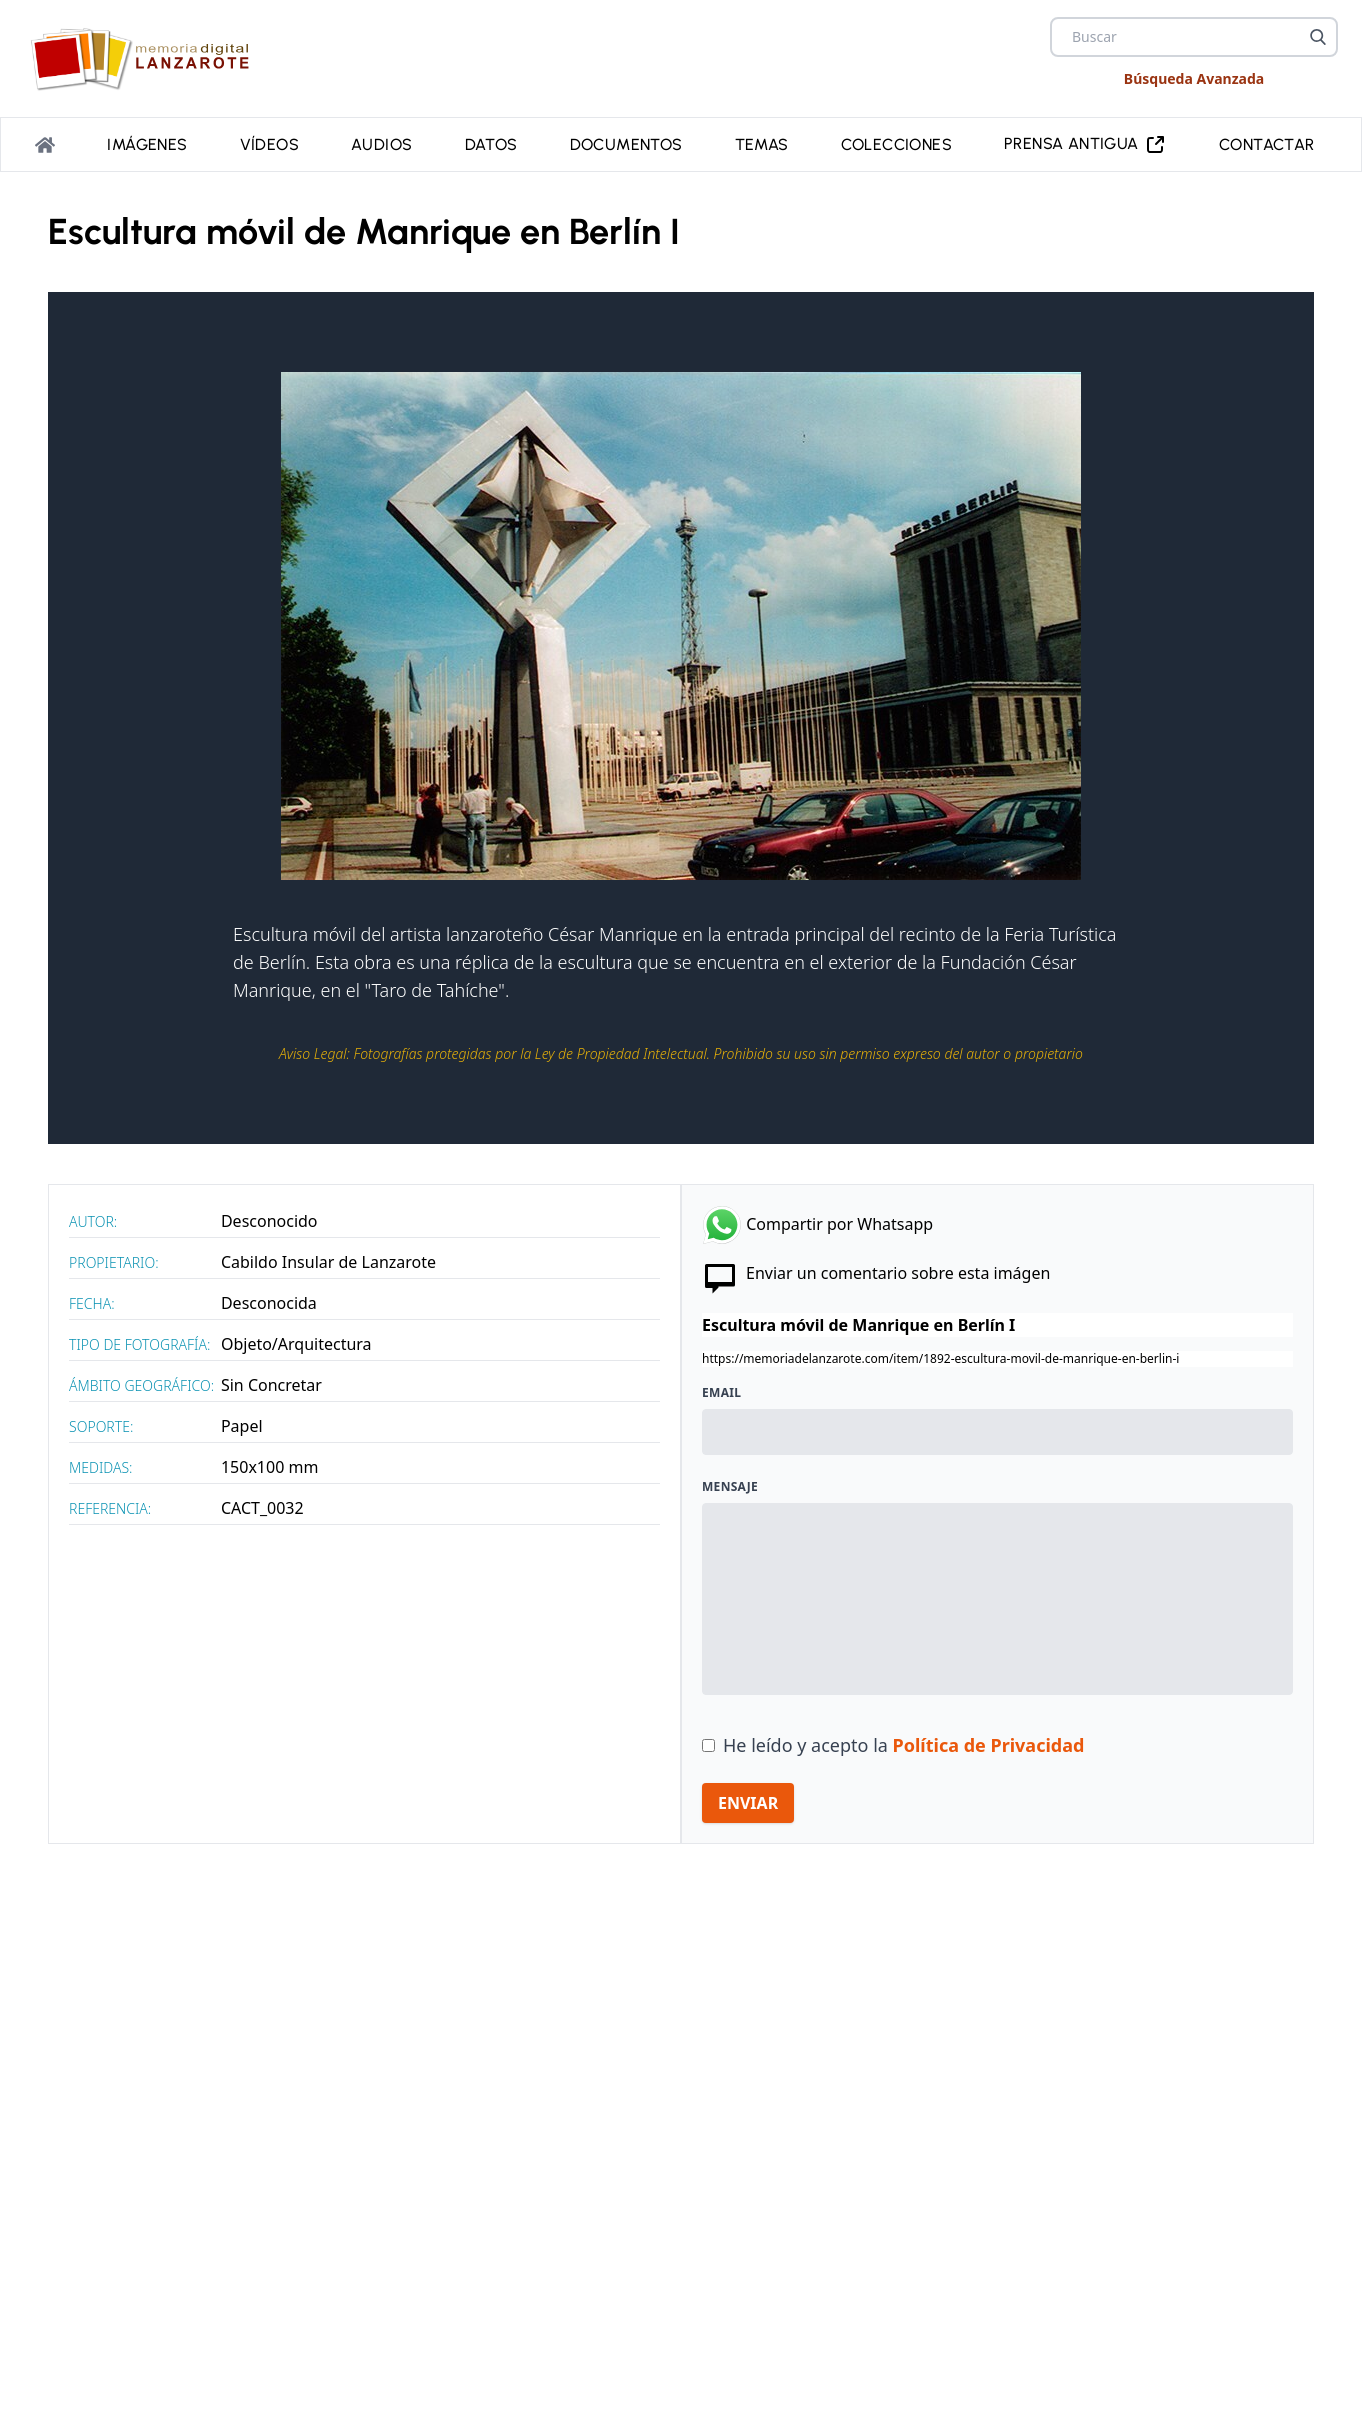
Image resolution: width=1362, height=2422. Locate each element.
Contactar (1267, 142)
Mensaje (730, 1483)
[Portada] (45, 143)
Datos (491, 142)
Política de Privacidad (989, 1741)
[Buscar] (1318, 37)
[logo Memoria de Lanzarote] (146, 58)
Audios (381, 142)
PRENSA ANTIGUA (1085, 142)
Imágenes (147, 142)
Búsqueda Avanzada (1194, 78)
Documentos (626, 142)
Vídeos (269, 142)
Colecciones (896, 142)
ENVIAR (748, 1799)
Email (721, 1389)
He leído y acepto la (903, 1741)
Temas (762, 142)
